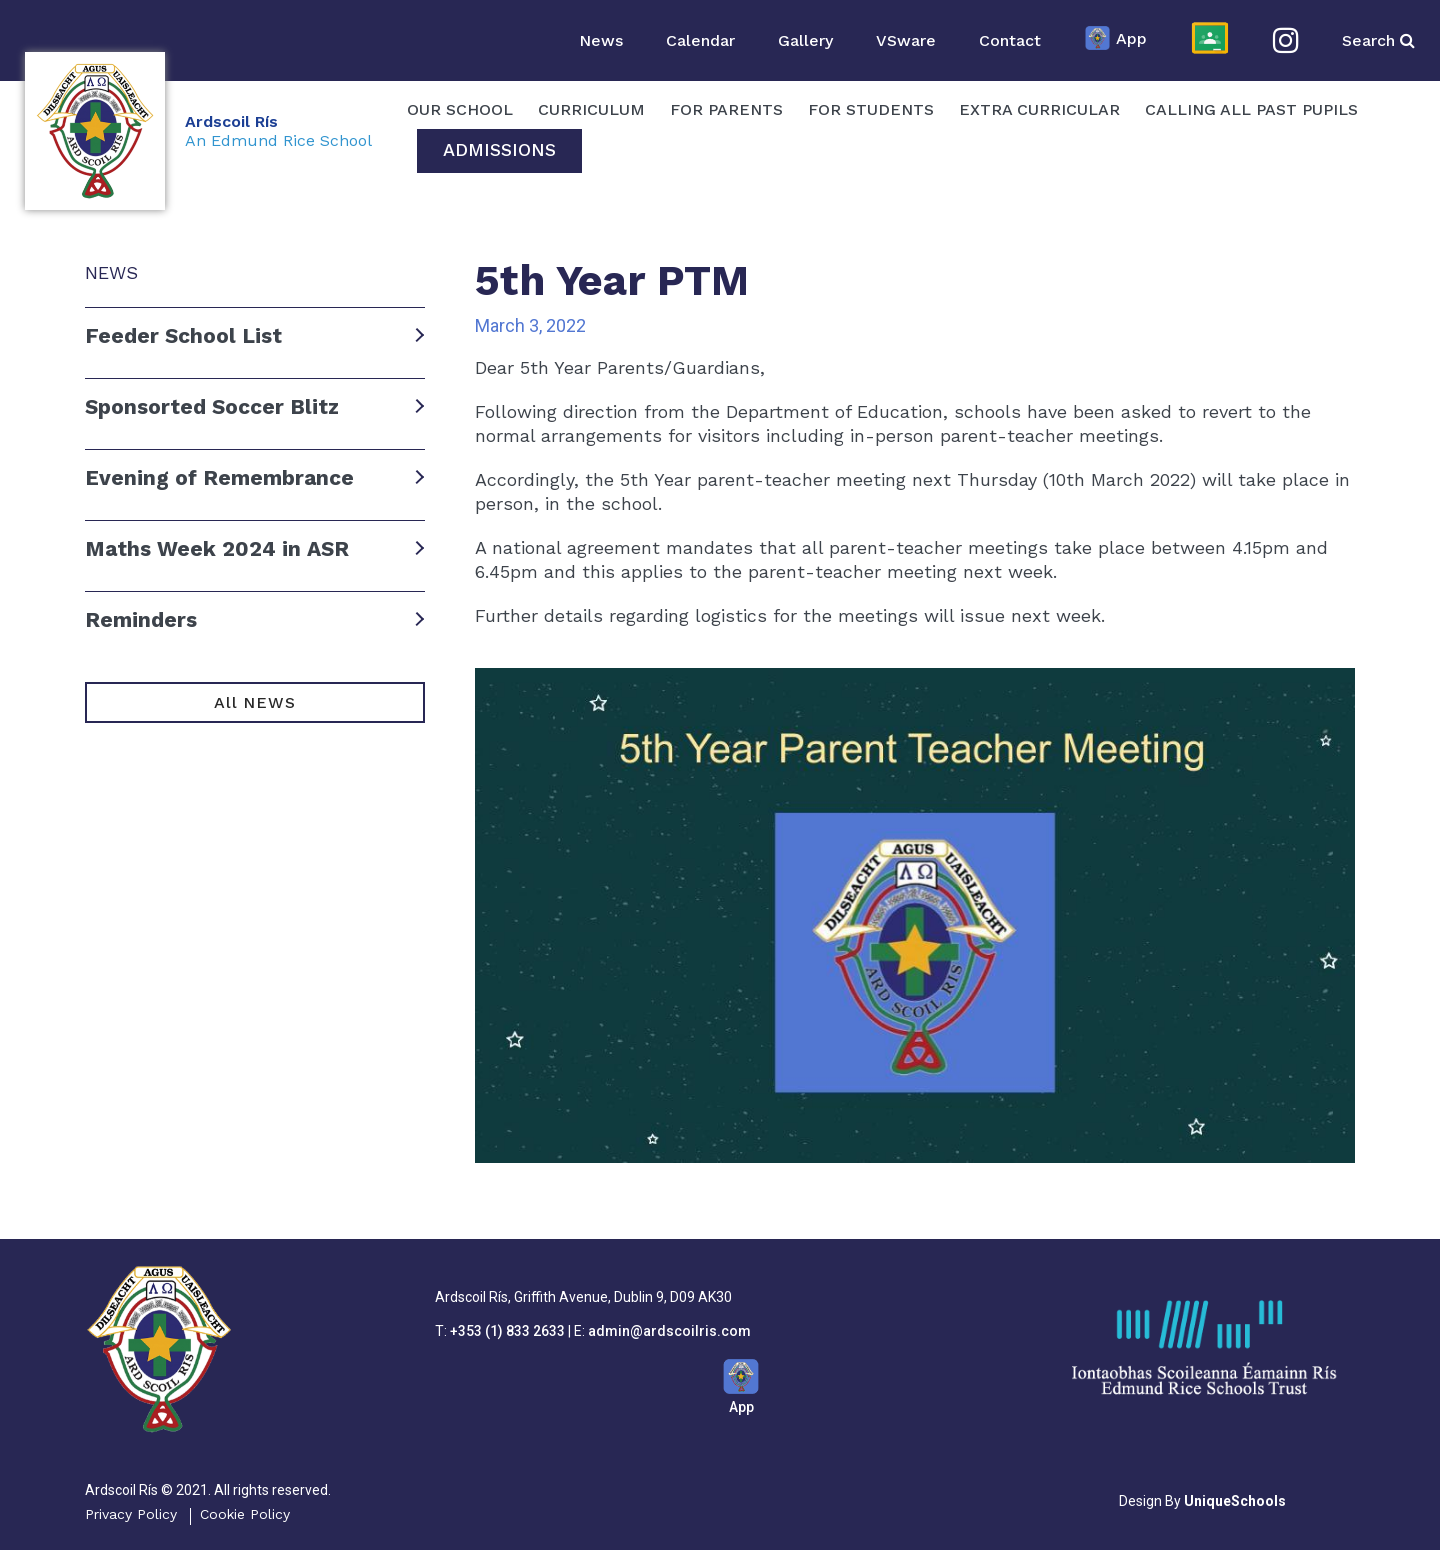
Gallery (805, 40)
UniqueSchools (1235, 1501)
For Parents (726, 109)
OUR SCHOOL (460, 109)
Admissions (499, 149)
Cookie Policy (245, 1514)
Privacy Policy (131, 1514)
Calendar (700, 40)
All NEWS (254, 702)
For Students (871, 109)
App (1115, 40)
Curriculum (591, 109)
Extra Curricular (1039, 109)
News (601, 40)
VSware (906, 40)
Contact (1010, 40)
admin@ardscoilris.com (669, 1331)
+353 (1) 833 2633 (507, 1331)
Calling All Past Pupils (1251, 109)
